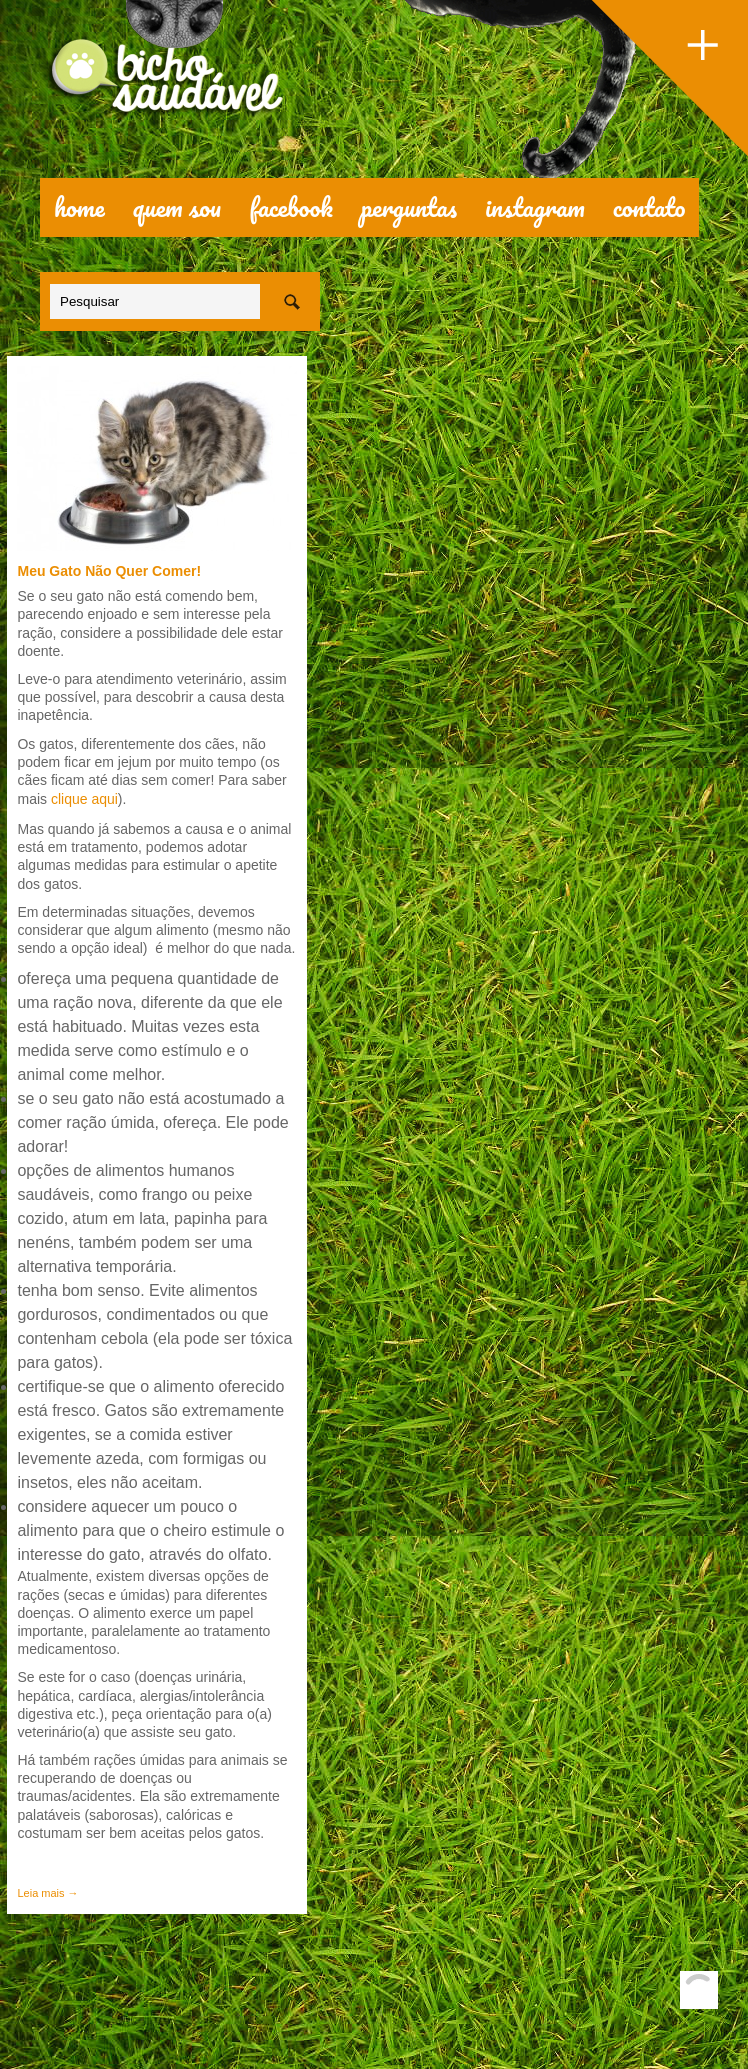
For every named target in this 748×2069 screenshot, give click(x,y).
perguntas (409, 207)
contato (649, 207)
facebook (291, 207)
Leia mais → (47, 1893)
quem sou (177, 207)
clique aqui (82, 799)
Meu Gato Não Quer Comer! (109, 571)
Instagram (535, 207)
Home (79, 207)
